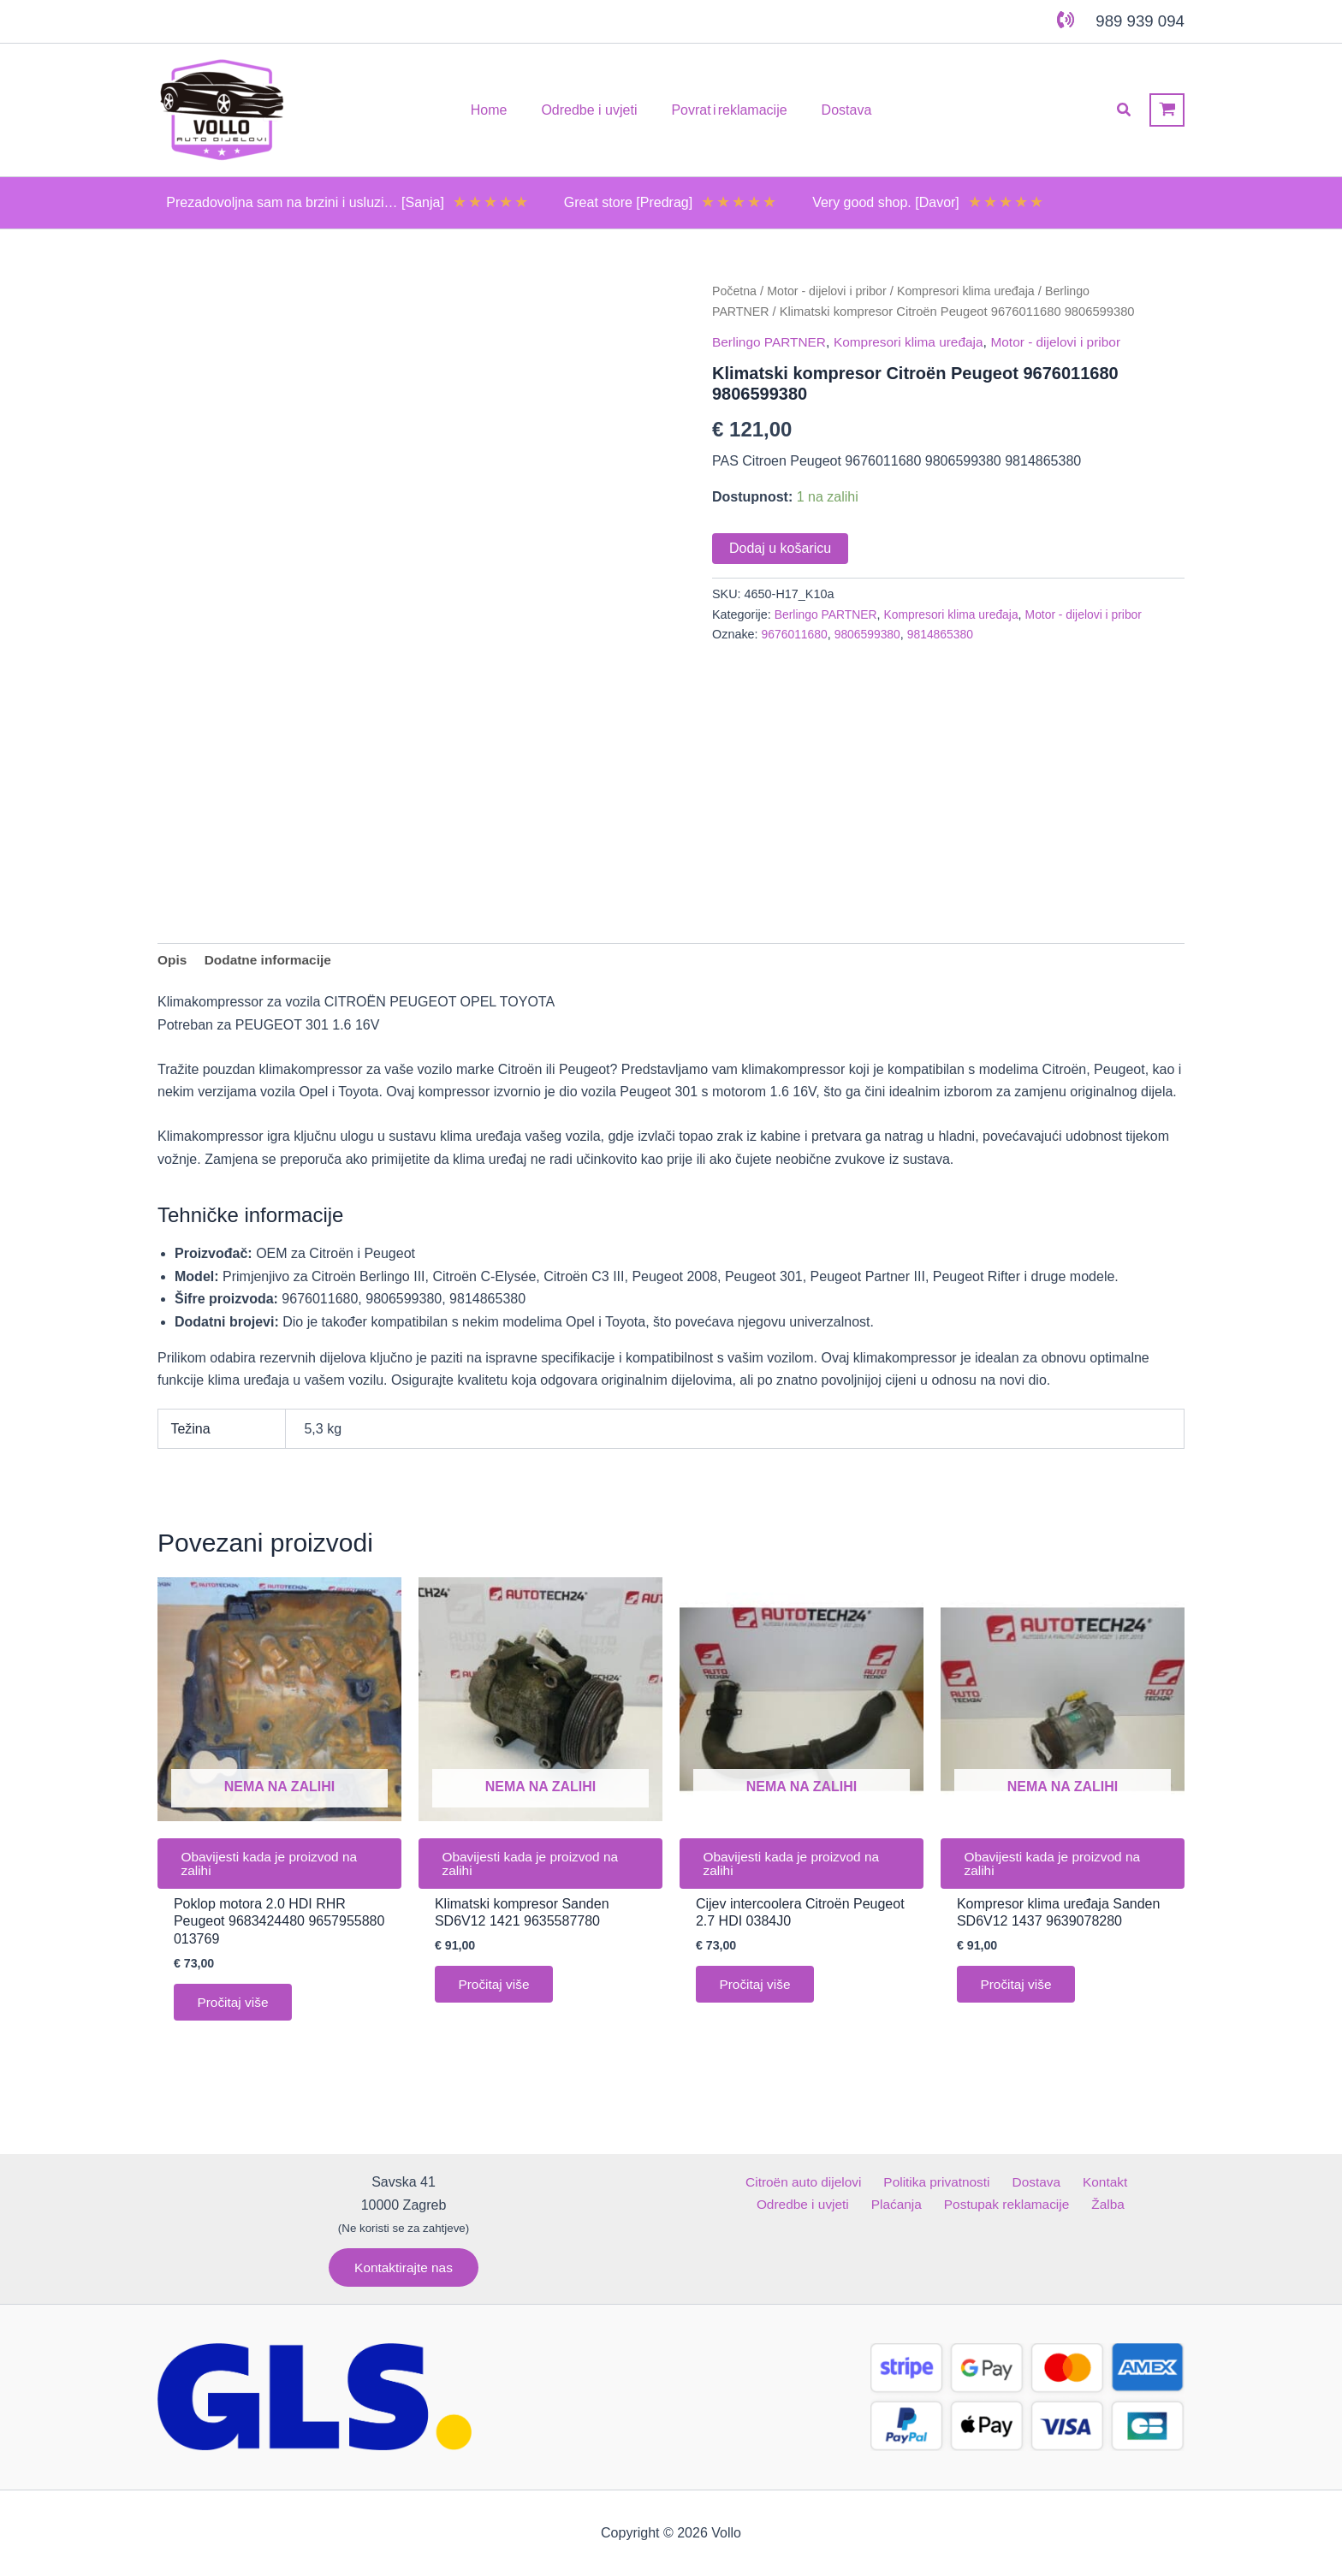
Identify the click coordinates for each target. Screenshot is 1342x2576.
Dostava (979, 2182)
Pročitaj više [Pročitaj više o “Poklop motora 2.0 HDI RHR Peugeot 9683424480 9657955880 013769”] (236, 2009)
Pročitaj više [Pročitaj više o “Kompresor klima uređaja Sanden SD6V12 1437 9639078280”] (1019, 1991)
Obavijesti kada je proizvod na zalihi (274, 1867)
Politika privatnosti (885, 2182)
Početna (735, 291)
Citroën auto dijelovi (756, 2182)
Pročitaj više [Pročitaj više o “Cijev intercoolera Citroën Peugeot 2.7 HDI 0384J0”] (758, 1991)
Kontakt (1041, 2182)
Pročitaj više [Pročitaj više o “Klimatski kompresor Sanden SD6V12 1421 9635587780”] (497, 1991)
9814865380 (946, 634)
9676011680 (796, 634)
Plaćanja (846, 2204)
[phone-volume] (1065, 20)
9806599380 (871, 634)
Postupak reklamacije (951, 2204)
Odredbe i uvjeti (1126, 2182)
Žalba (1047, 2204)
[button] (1124, 110)
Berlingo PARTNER (771, 341)
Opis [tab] (172, 960)
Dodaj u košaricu (780, 547)
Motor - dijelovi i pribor (831, 291)
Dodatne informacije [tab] (271, 960)
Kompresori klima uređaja (974, 291)
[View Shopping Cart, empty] (1167, 110)
